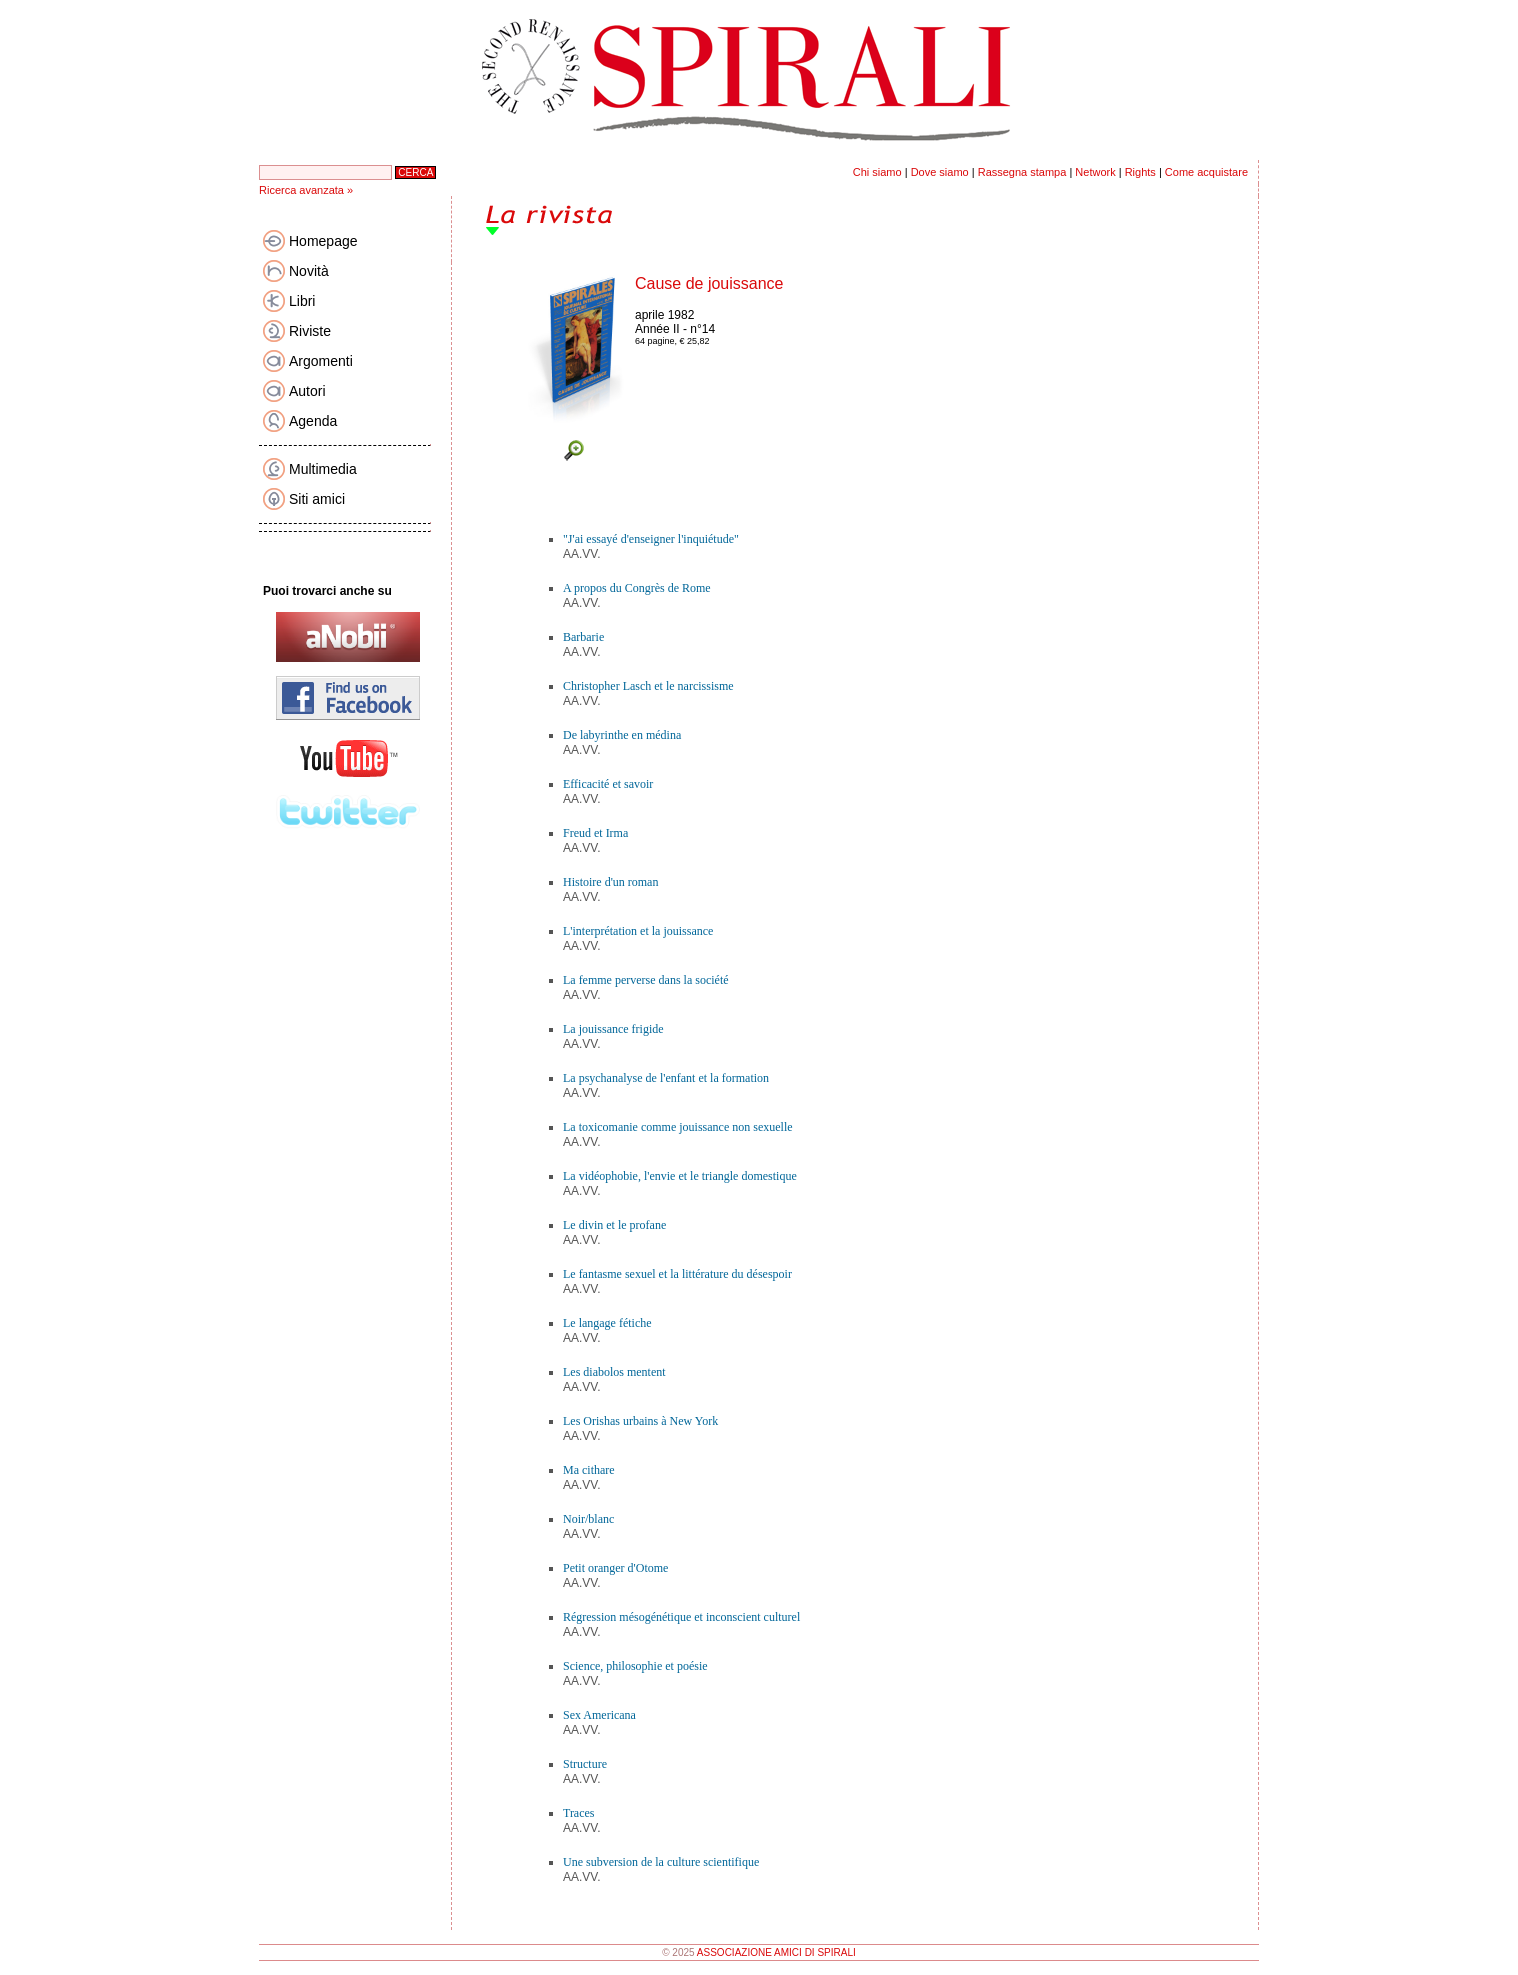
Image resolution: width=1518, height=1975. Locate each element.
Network (1095, 172)
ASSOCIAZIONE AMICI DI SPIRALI (776, 1952)
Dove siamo (940, 172)
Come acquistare (1206, 172)
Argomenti (321, 361)
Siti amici (317, 499)
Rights (1140, 172)
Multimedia (323, 469)
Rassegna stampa (1022, 172)
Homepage (323, 241)
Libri (302, 301)
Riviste (310, 331)
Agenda (313, 421)
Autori (307, 391)
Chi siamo (877, 172)
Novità (309, 271)
